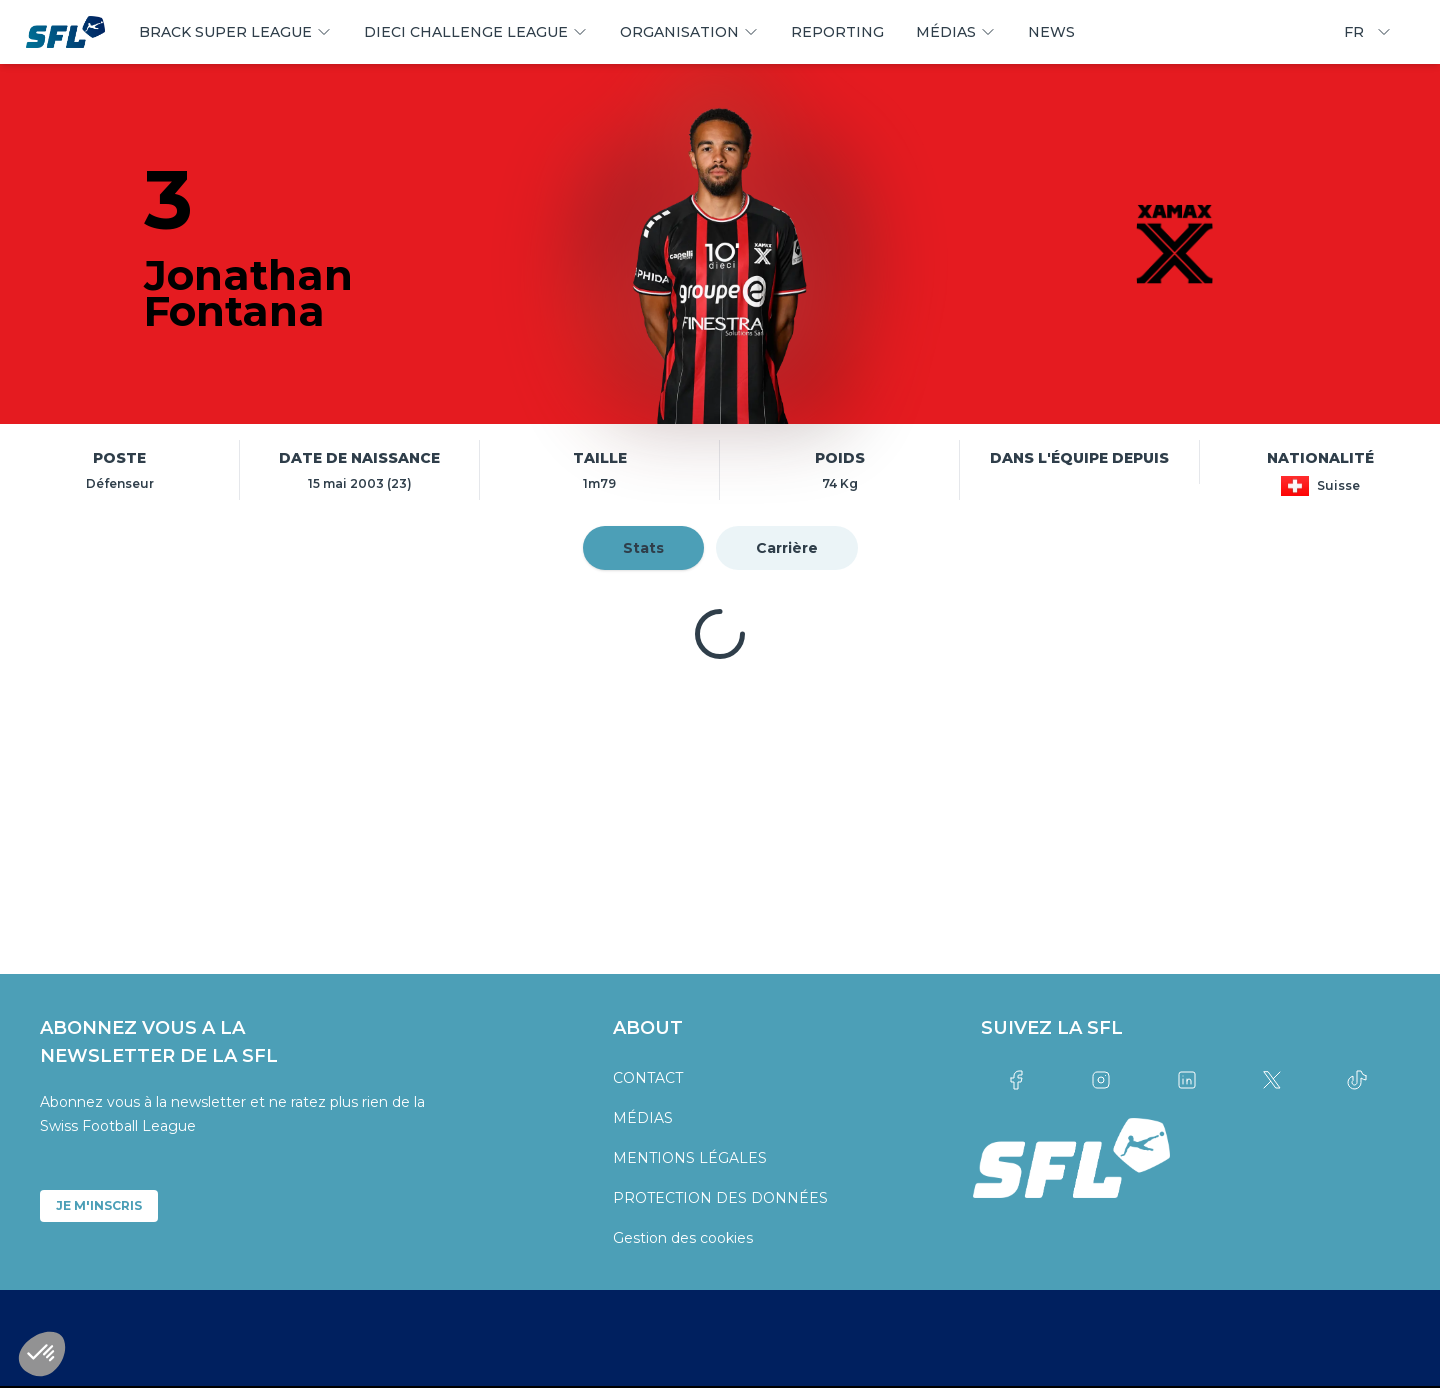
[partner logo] (266, 814)
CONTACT (648, 1078)
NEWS (1051, 32)
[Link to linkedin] (1186, 1080)
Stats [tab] (643, 548)
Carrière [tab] (787, 548)
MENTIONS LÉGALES (690, 1158)
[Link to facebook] (1015, 1080)
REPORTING (837, 32)
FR (1368, 32)
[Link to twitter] (1271, 1080)
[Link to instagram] (1101, 1080)
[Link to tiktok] (1357, 1080)
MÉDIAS (643, 1118)
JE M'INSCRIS (99, 1205)
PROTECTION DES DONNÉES (720, 1198)
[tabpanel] (720, 634)
